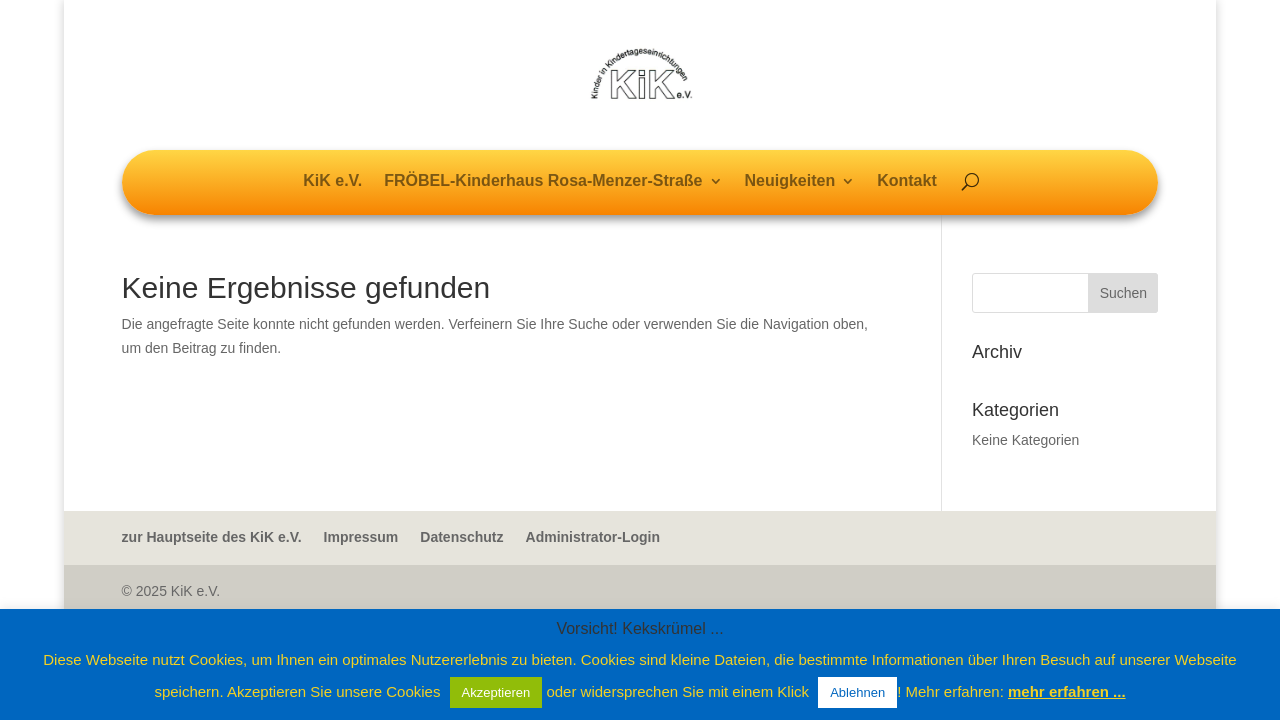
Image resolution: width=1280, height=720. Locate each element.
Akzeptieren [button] (496, 692)
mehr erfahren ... (1067, 691)
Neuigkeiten (790, 181)
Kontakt (907, 181)
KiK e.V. (332, 181)
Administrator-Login (593, 537)
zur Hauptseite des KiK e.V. (212, 537)
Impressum (361, 537)
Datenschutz (461, 537)
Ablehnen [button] (857, 692)
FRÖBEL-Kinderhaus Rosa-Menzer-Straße (543, 181)
